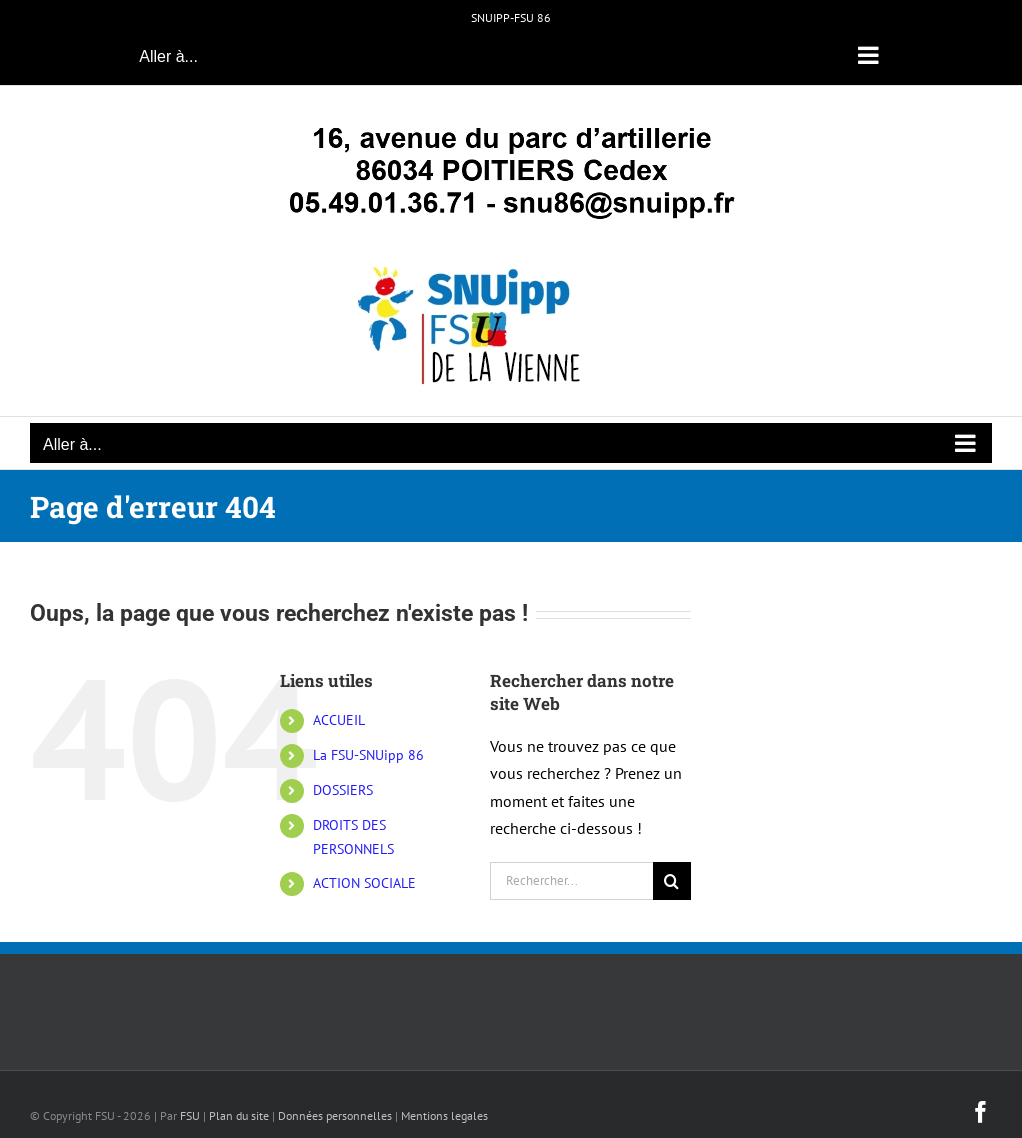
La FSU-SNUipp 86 (368, 755)
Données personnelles (335, 1115)
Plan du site (239, 1115)
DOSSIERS (343, 790)
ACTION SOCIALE (364, 883)
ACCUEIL (339, 720)
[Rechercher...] (571, 881)
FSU (190, 1115)
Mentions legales (444, 1115)
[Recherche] (672, 881)
